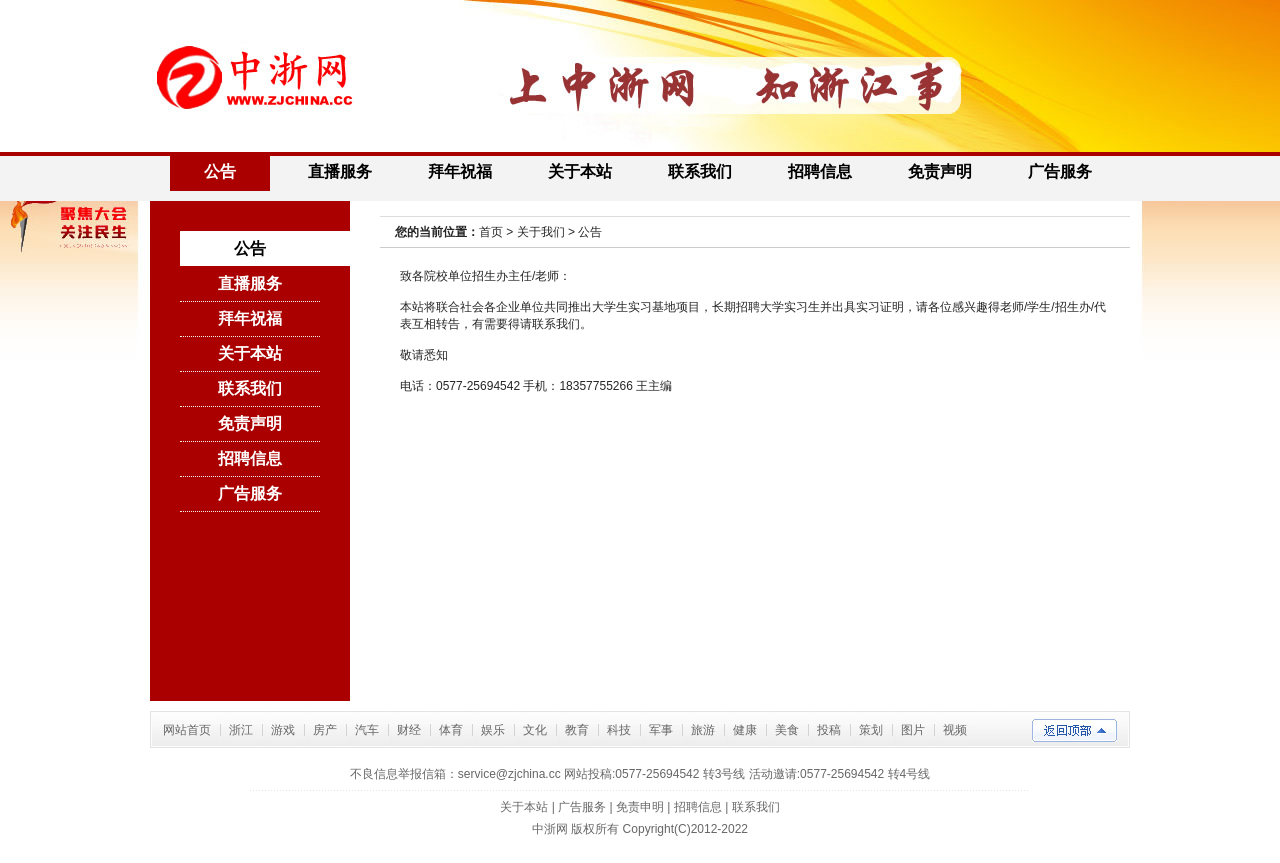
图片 (913, 730)
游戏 (283, 730)
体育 (451, 730)
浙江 (241, 730)
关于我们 (541, 232)
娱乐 (493, 730)
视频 (955, 730)
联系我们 (700, 171)
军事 (661, 730)
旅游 (703, 730)
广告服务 (1060, 171)
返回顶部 (1074, 730)
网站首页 (187, 730)
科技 (619, 730)
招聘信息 (820, 171)
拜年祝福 (460, 171)
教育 (577, 730)
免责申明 (640, 807)
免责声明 (940, 171)
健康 (745, 730)
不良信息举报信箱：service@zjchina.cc (457, 774)
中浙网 (550, 829)
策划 (871, 730)
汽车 (367, 730)
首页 (491, 232)
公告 (220, 171)
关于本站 (580, 171)
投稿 (829, 730)
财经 (409, 730)
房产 (325, 730)
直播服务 (340, 171)
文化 (535, 730)
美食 (787, 730)
